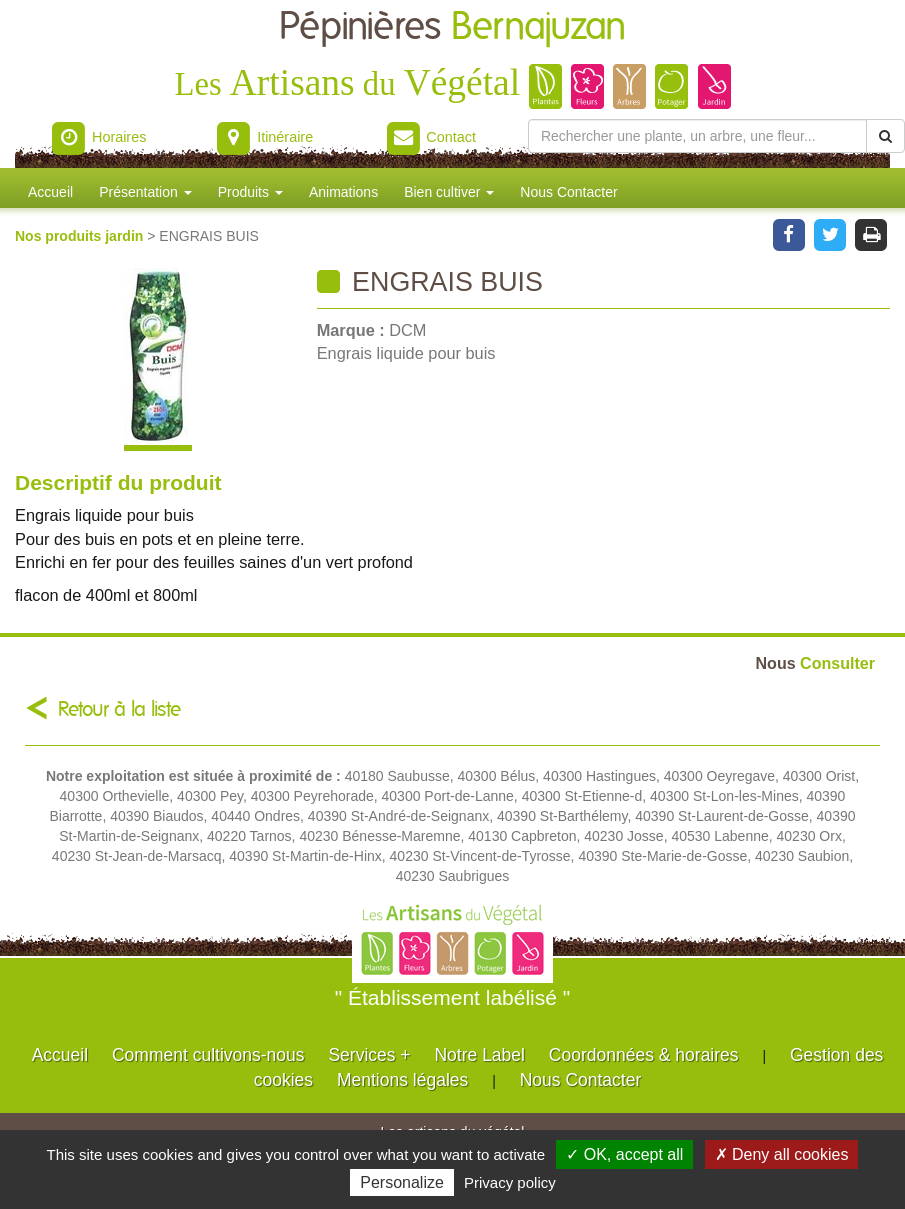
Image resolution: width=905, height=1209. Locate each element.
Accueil (50, 192)
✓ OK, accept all (624, 1154)
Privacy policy (510, 1182)
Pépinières (452, 27)
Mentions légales (402, 1080)
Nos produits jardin (81, 236)
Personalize (402, 1182)
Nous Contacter (568, 192)
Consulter (815, 663)
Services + (369, 1055)
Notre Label (479, 1055)
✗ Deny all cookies (782, 1154)
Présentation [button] (145, 192)
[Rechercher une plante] (697, 136)
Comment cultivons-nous (208, 1055)
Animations (343, 192)
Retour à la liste (119, 709)
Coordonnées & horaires (644, 1055)
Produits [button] (250, 192)
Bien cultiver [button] (449, 192)
